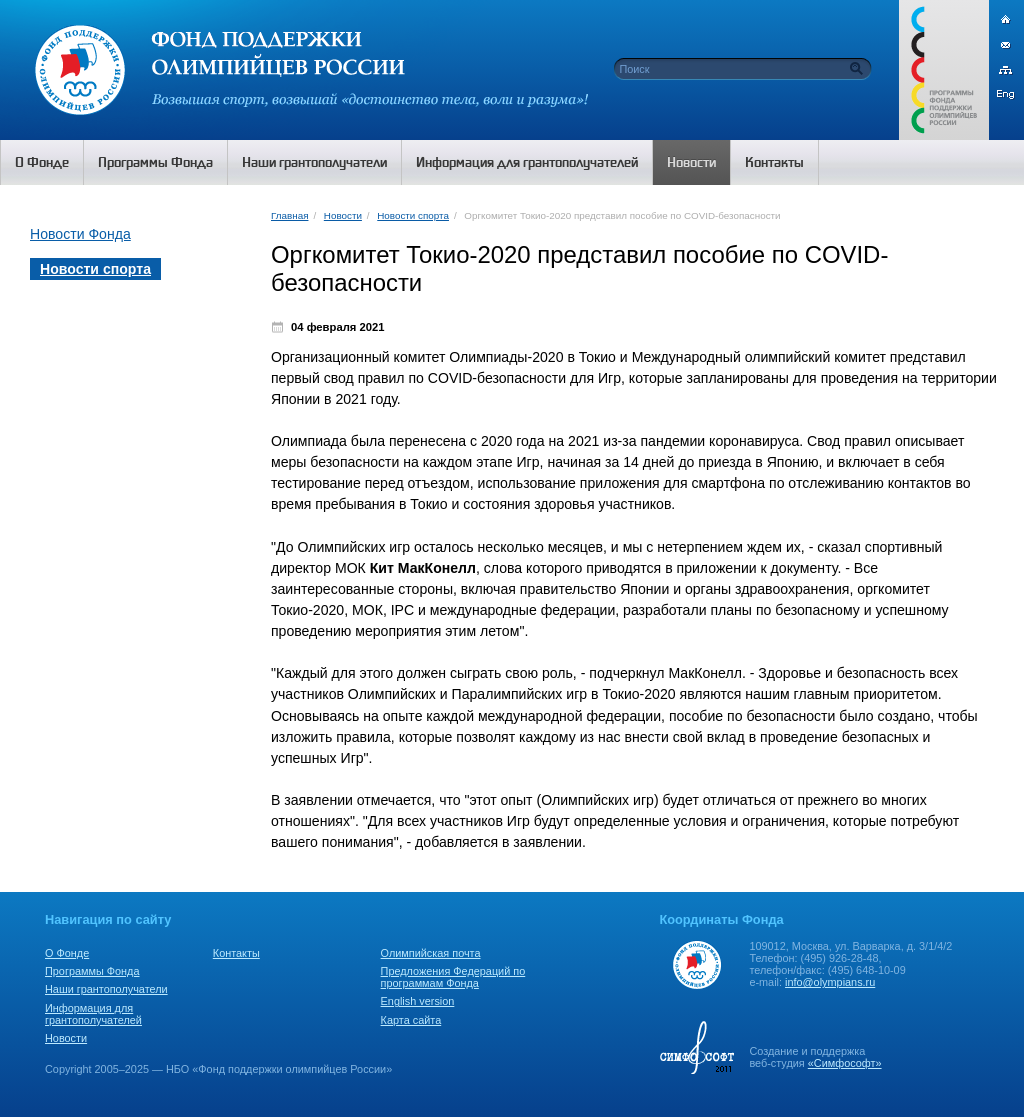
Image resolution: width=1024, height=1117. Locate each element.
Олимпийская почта (431, 953)
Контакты (236, 953)
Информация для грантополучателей (93, 1014)
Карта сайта (411, 1020)
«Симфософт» (845, 1063)
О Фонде (67, 953)
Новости (343, 215)
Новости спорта (413, 215)
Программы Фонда (92, 971)
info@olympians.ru (830, 982)
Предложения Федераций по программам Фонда (453, 977)
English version (418, 1001)
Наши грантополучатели (106, 989)
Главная (289, 215)
